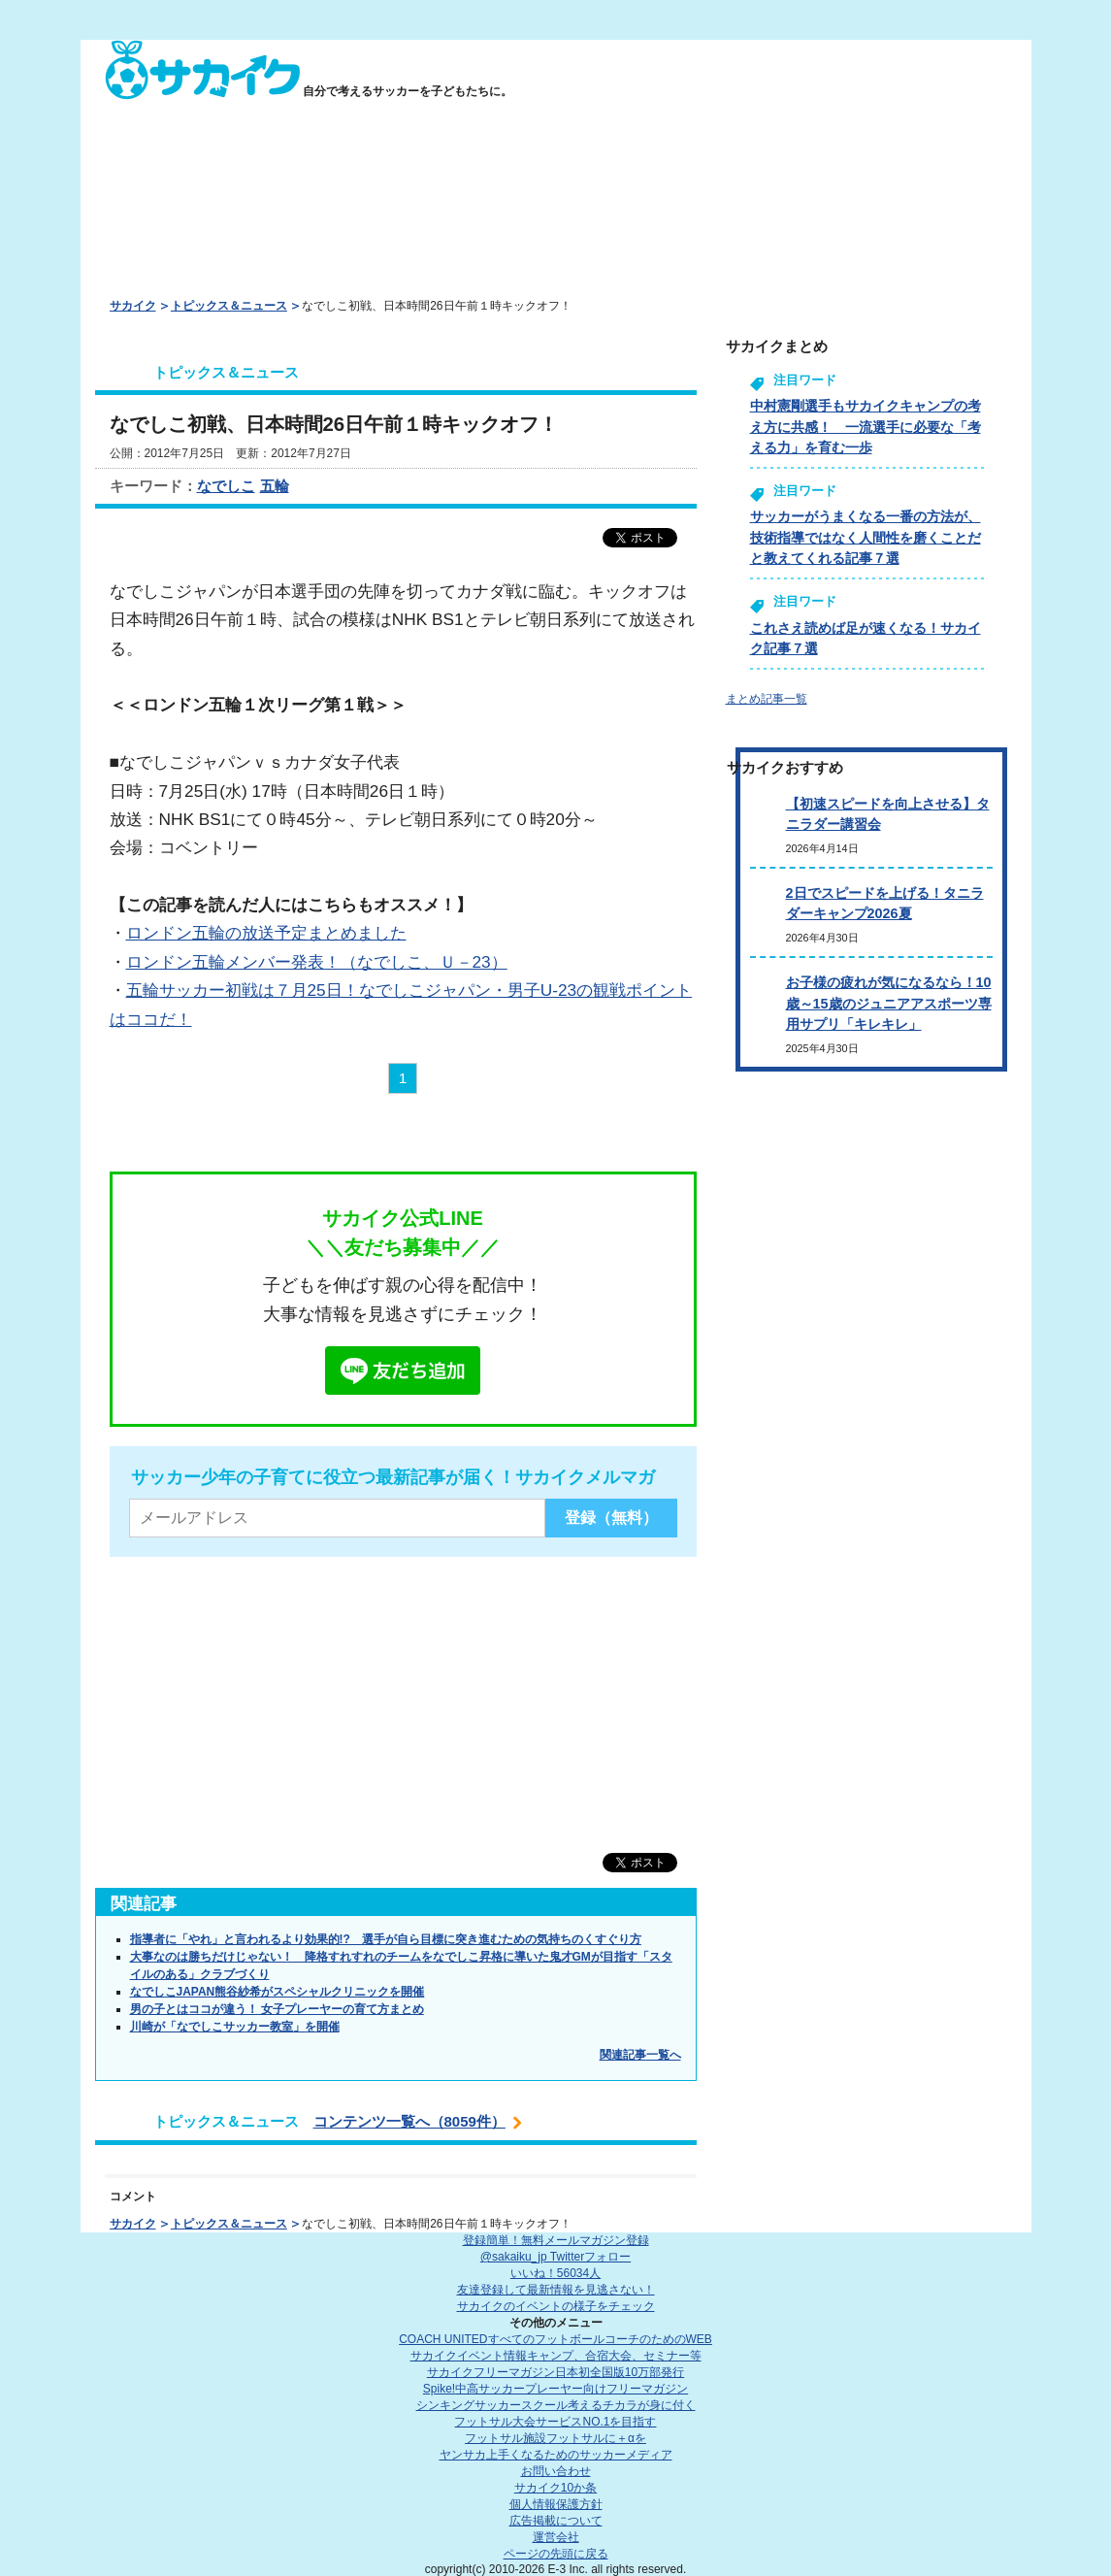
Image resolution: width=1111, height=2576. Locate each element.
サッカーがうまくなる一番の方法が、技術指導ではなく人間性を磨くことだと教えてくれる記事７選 (865, 537)
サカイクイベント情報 (556, 2355)
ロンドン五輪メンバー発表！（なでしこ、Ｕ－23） (316, 962)
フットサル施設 (555, 2438)
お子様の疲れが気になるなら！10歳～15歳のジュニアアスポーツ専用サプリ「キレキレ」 (889, 1003)
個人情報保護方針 (556, 2504)
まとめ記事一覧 (766, 699)
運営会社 (556, 2537)
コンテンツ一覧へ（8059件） (409, 2121)
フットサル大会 (555, 2421)
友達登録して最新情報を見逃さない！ (556, 2289)
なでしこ (226, 486)
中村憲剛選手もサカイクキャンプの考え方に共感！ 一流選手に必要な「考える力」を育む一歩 (865, 426)
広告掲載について (556, 2520)
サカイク (133, 306)
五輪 (274, 486)
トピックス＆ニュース (229, 306)
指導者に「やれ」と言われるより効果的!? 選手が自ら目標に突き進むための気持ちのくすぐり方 (385, 1939)
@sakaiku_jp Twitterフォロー (555, 2256)
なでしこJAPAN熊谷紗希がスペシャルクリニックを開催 (277, 1991)
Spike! (555, 2388)
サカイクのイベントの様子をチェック (556, 2306)
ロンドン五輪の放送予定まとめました (266, 932)
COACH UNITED (555, 2339)
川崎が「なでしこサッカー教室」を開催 (235, 2026)
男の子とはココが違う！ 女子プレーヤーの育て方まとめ (277, 2009)
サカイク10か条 (555, 2487)
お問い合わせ (556, 2471)
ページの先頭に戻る (556, 2553)
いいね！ (555, 2273)
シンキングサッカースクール (556, 2405)
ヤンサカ (556, 2454)
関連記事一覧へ (640, 2055)
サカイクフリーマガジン (555, 2372)
